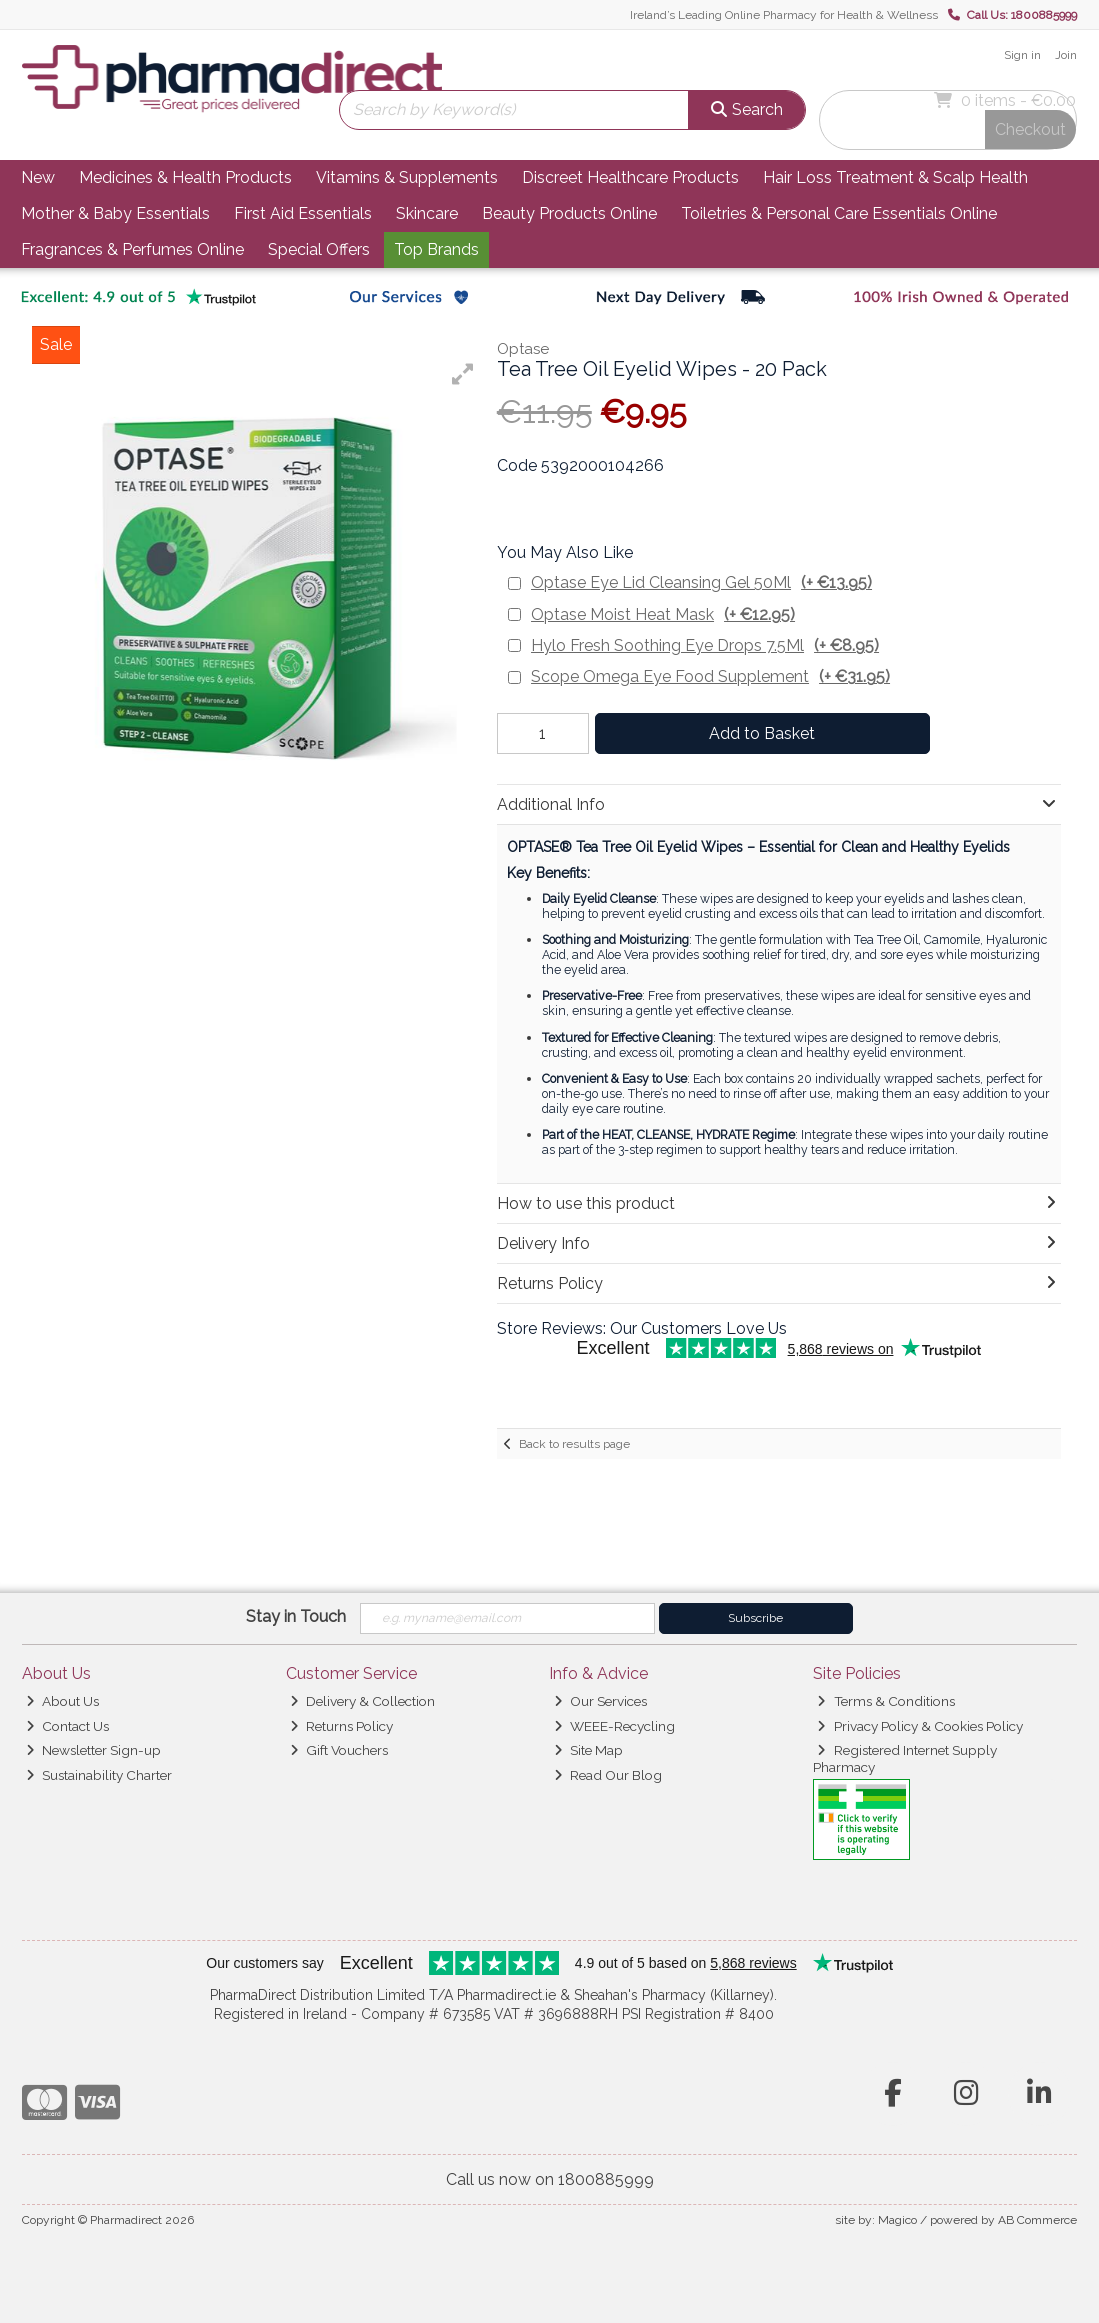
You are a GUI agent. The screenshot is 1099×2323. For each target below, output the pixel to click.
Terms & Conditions (885, 1701)
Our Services (600, 1701)
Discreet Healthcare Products (630, 177)
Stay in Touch (296, 1616)
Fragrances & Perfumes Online (132, 249)
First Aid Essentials (303, 213)
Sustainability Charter (99, 1775)
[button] (463, 374)
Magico (897, 2220)
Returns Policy (341, 1726)
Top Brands (436, 249)
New (38, 177)
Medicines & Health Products (185, 177)
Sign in (1022, 55)
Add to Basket (762, 733)
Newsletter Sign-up (93, 1750)
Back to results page (574, 1444)
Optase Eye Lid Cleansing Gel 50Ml (701, 582)
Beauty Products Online (569, 213)
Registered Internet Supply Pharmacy (905, 1758)
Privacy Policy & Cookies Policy (919, 1726)
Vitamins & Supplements (407, 177)
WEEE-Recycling (614, 1726)
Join (1066, 55)
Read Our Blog (608, 1775)
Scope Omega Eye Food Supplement (710, 676)
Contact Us (67, 1726)
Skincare (427, 213)
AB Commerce (1037, 2220)
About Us (62, 1701)
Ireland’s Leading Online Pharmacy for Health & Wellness (784, 15)
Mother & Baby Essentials (115, 213)
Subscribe (755, 1618)
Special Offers (319, 249)
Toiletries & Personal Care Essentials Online (839, 213)
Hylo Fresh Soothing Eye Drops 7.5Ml (705, 645)
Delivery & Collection (362, 1701)
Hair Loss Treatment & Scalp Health (895, 177)
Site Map (588, 1750)
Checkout (1030, 129)
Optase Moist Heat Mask (663, 614)
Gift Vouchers (339, 1750)
